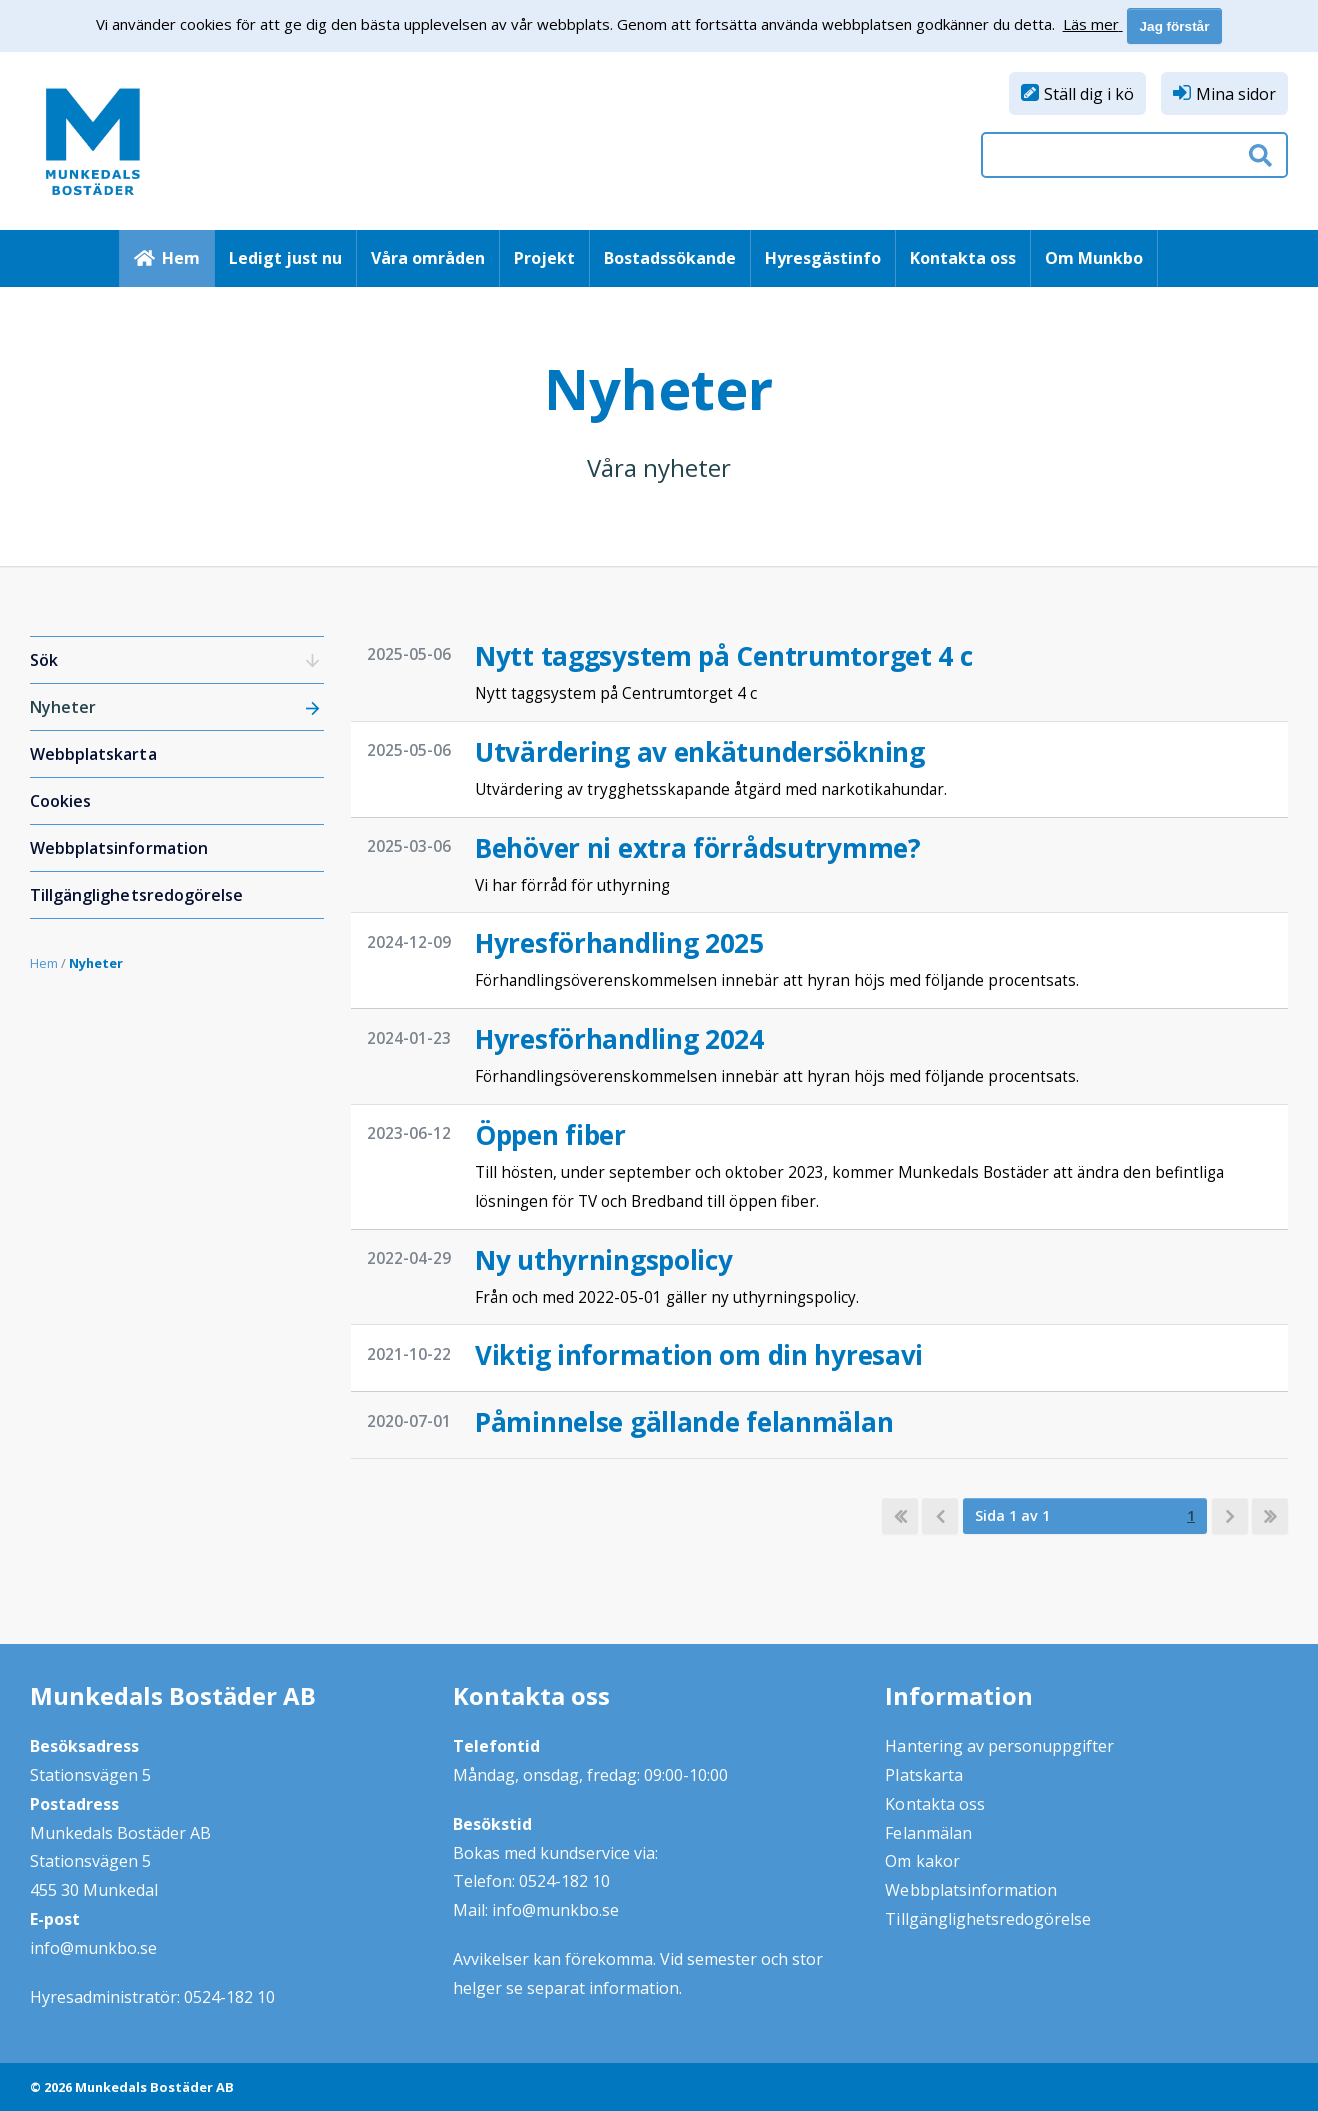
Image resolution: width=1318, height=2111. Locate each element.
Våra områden (428, 258)
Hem (181, 258)
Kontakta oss (963, 258)
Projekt (544, 258)
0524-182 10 (229, 1997)
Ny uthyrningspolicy (604, 1260)
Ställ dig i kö (1089, 94)
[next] (1230, 1516)
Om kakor (922, 1861)
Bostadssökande (670, 258)
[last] (1270, 1516)
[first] (900, 1516)
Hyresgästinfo (823, 258)
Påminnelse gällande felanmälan (684, 1422)
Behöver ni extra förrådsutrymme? (698, 848)
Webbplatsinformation (119, 848)
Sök (44, 660)
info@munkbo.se (93, 1948)
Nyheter (63, 707)
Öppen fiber (550, 1135)
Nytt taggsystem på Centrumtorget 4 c (724, 656)
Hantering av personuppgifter (999, 1746)
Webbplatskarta (93, 754)
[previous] (940, 1516)
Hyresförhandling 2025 (619, 943)
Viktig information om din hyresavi (699, 1355)
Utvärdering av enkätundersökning (700, 752)
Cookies (60, 801)
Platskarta (923, 1775)
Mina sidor (1236, 94)
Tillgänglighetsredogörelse (136, 895)
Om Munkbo (1094, 258)
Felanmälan (928, 1833)
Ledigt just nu (285, 258)
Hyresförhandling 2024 (619, 1039)
